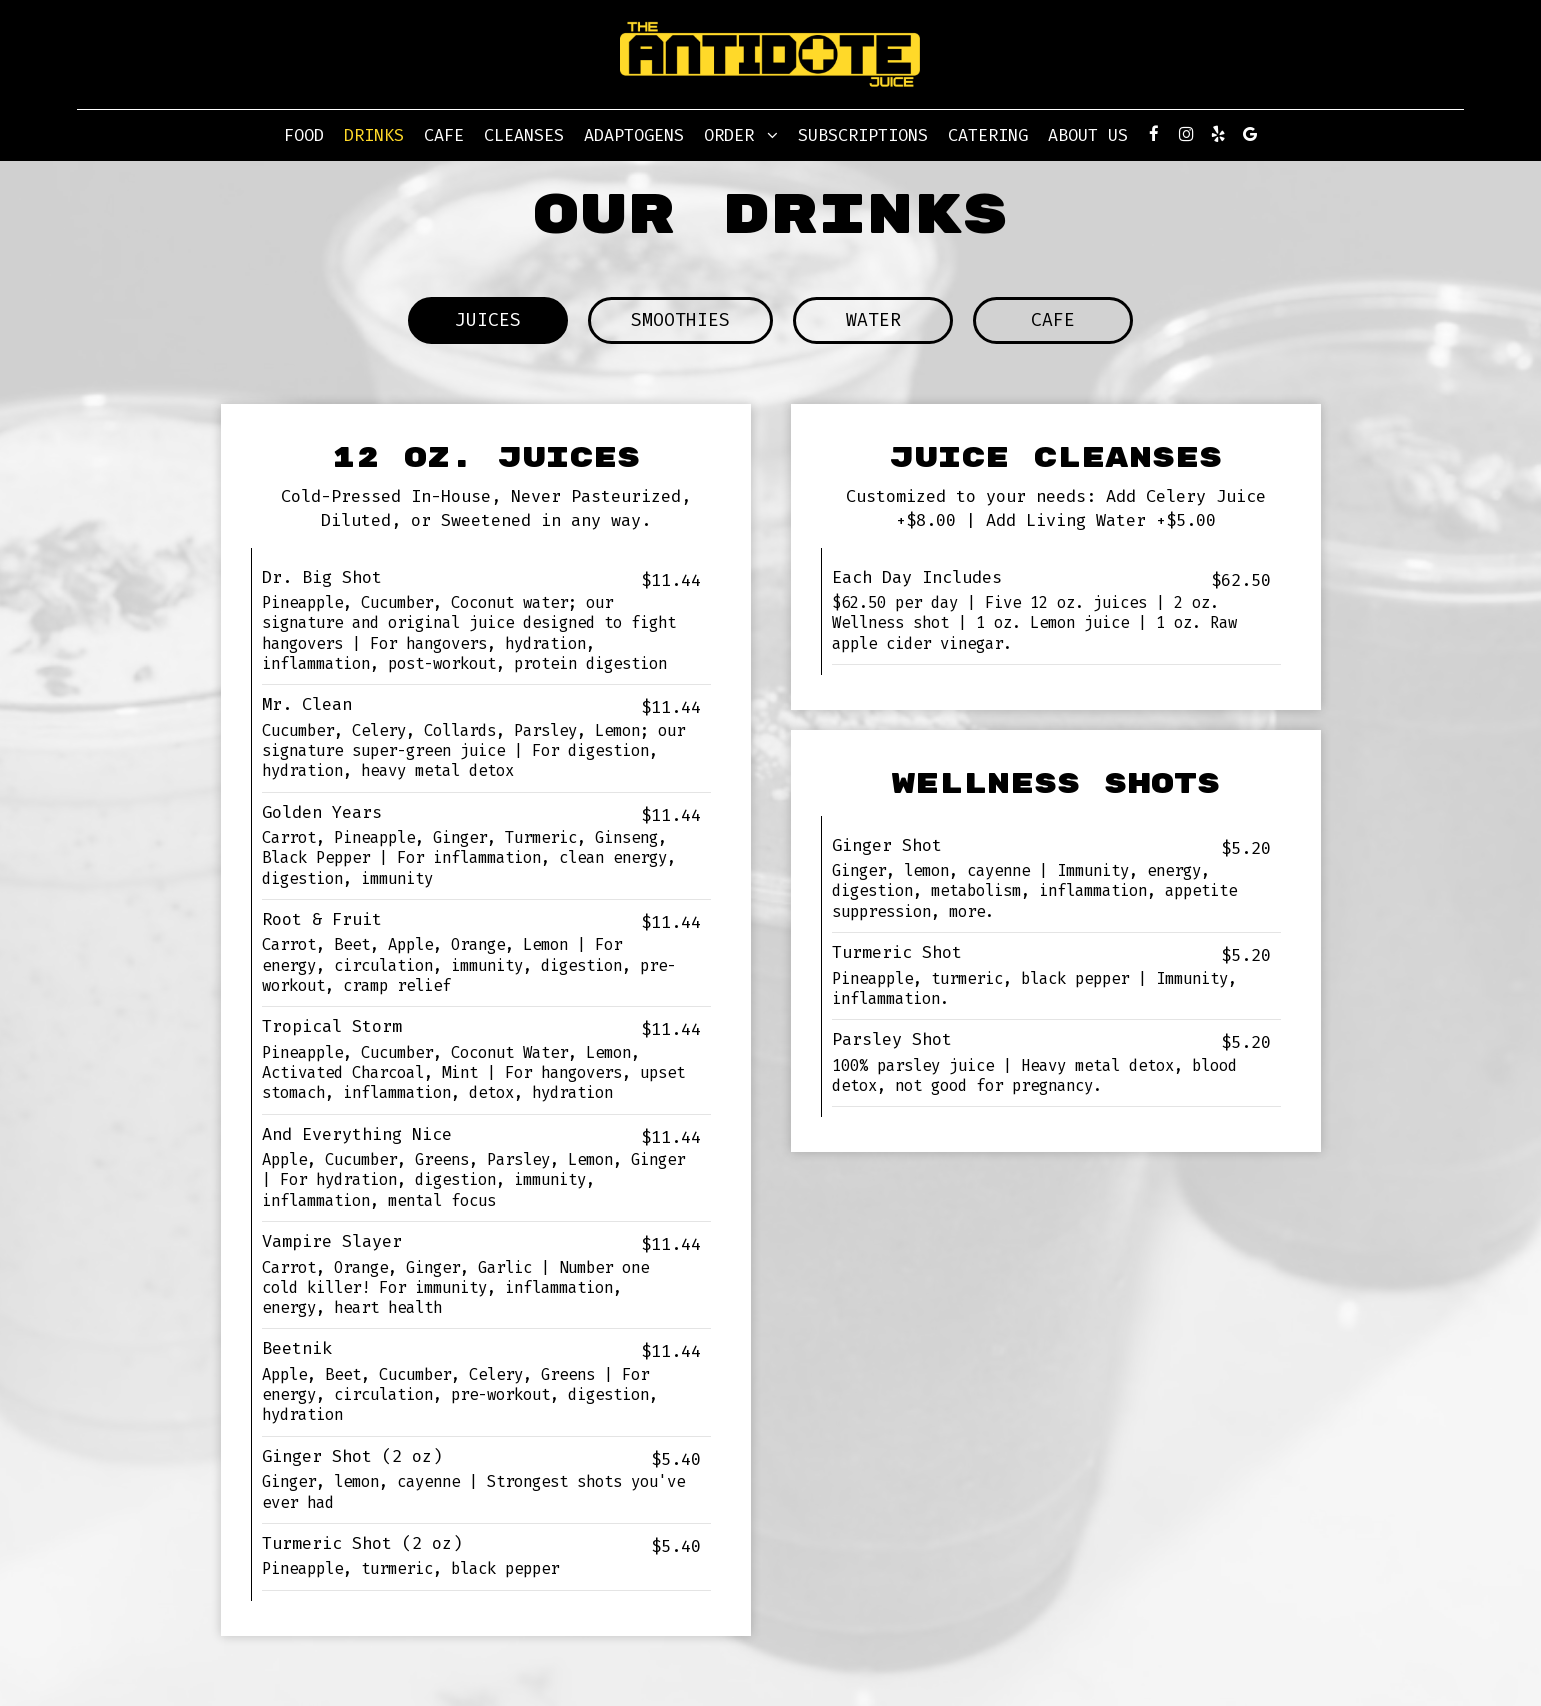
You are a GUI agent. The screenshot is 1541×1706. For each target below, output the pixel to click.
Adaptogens (634, 135)
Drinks (374, 135)
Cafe (444, 135)
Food (304, 135)
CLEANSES (524, 135)
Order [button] (741, 135)
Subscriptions (863, 135)
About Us (1088, 135)
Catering (988, 135)
